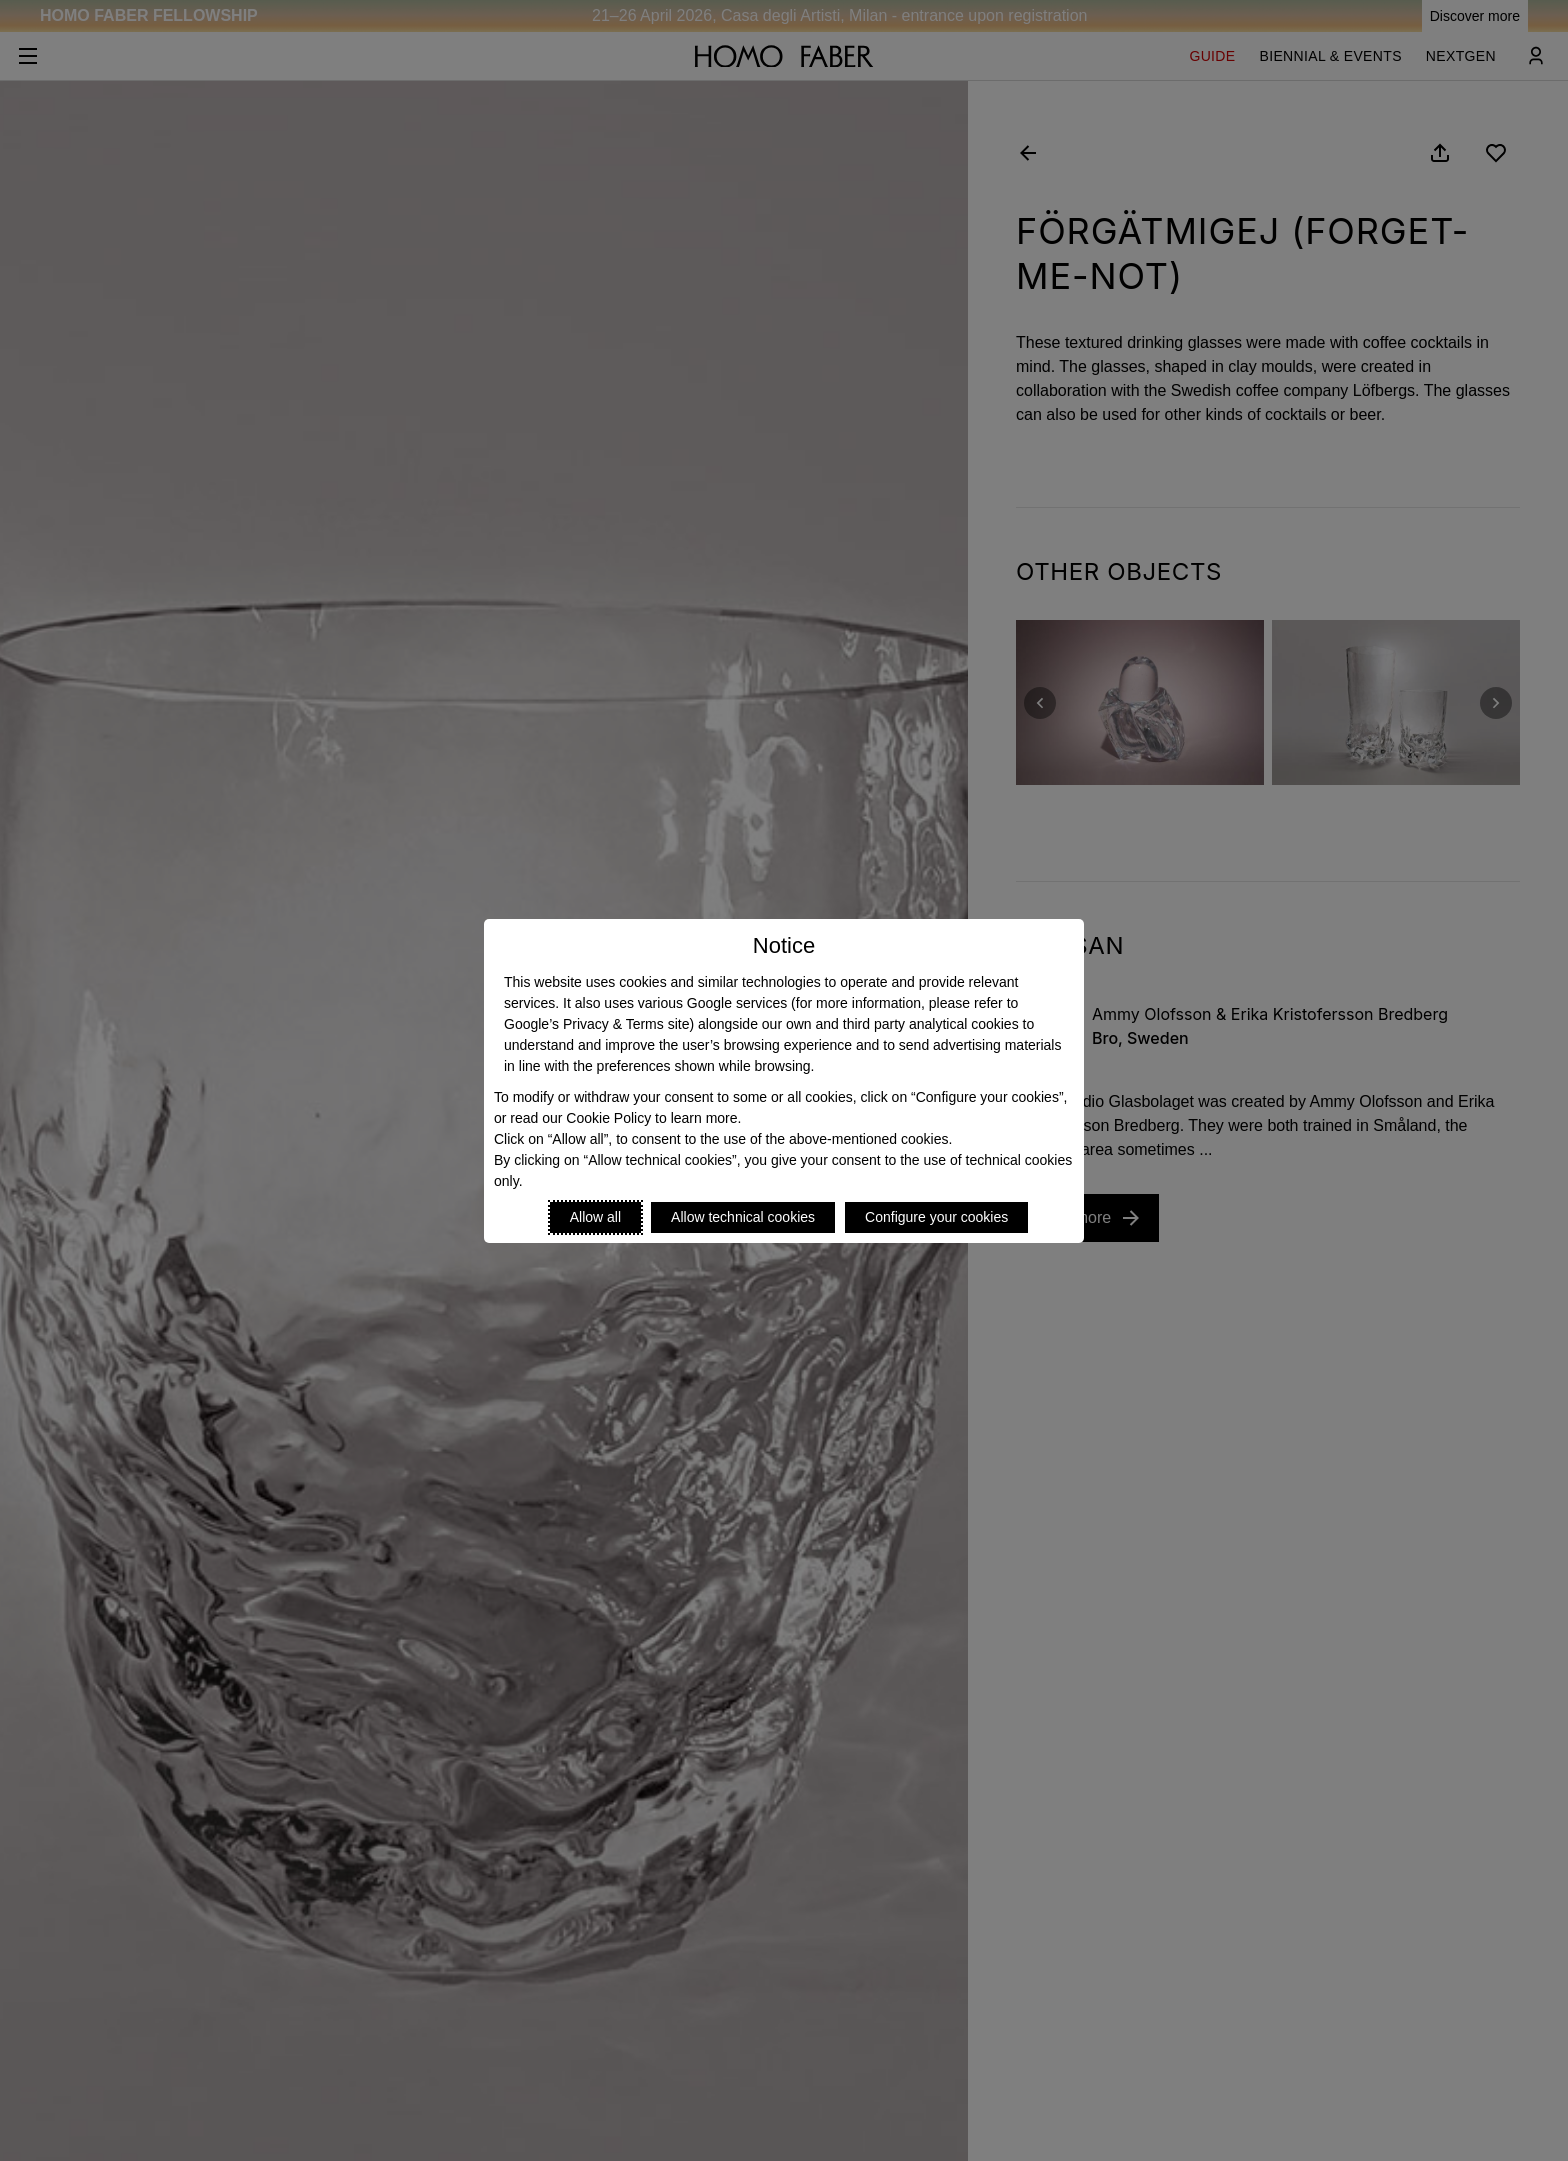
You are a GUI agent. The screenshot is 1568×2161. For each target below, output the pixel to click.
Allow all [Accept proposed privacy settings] (595, 1217)
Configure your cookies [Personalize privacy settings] (936, 1217)
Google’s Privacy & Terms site (596, 1024)
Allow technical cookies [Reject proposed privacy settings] (743, 1217)
